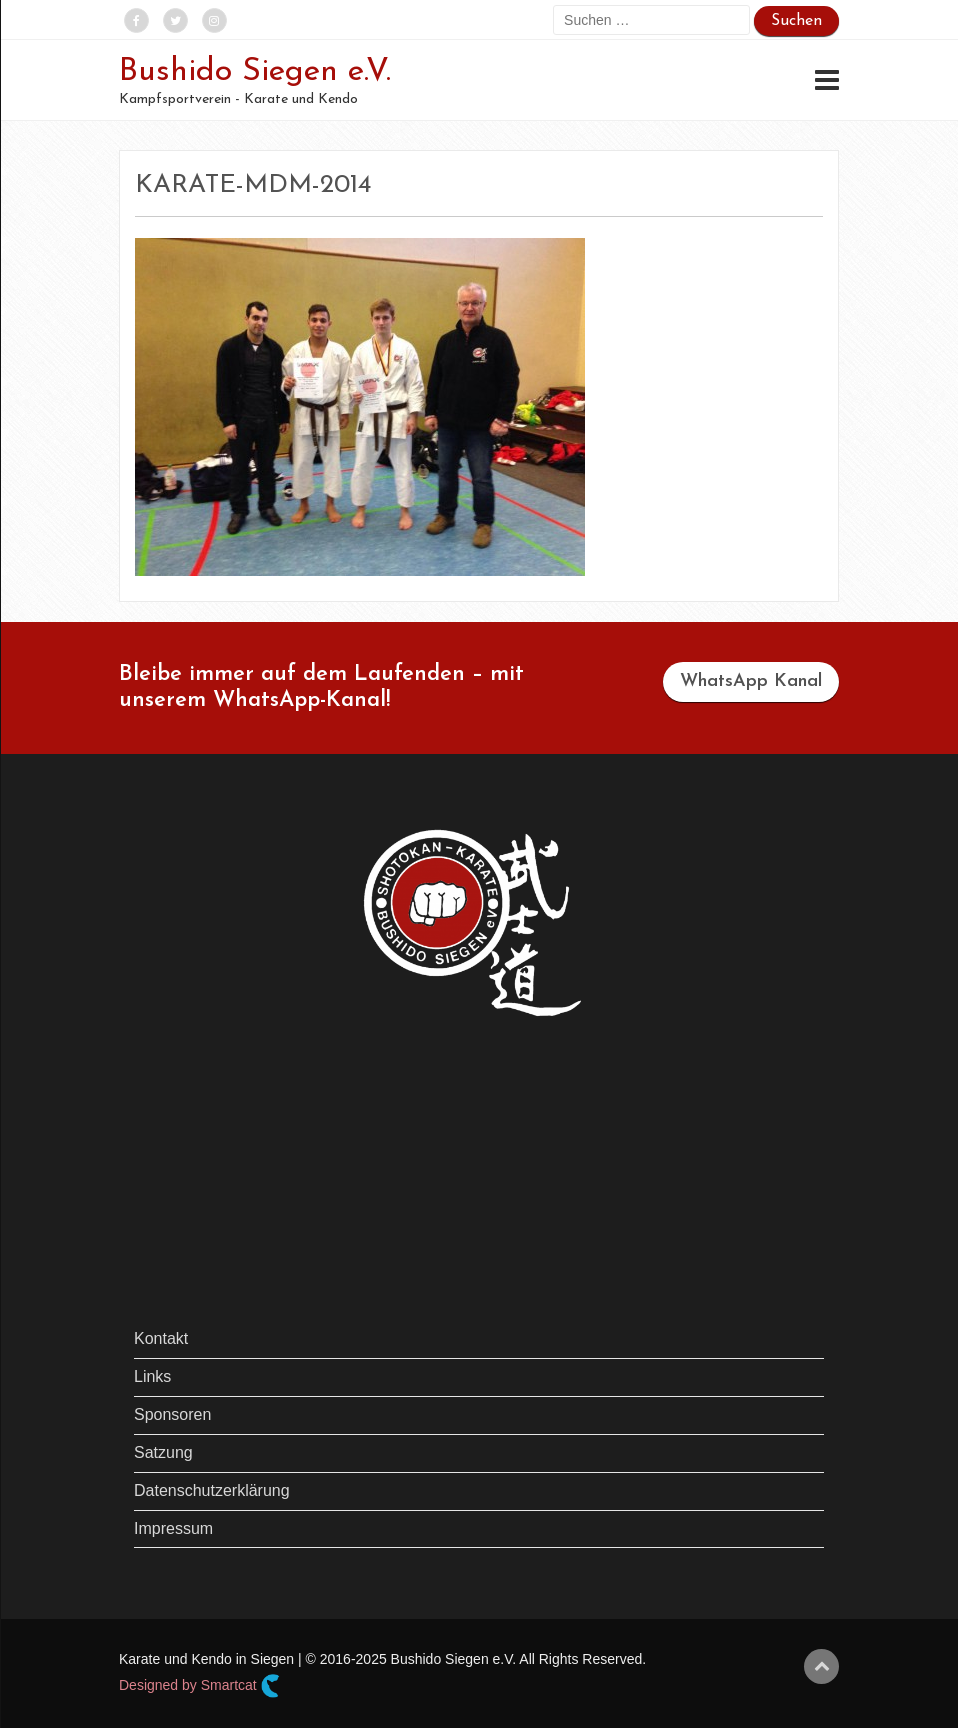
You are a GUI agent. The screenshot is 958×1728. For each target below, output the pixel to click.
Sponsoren (172, 1414)
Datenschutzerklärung (212, 1490)
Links (152, 1376)
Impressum (173, 1528)
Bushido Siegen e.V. (255, 72)
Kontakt (161, 1338)
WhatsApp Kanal (751, 681)
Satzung (163, 1452)
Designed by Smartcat (199, 1686)
